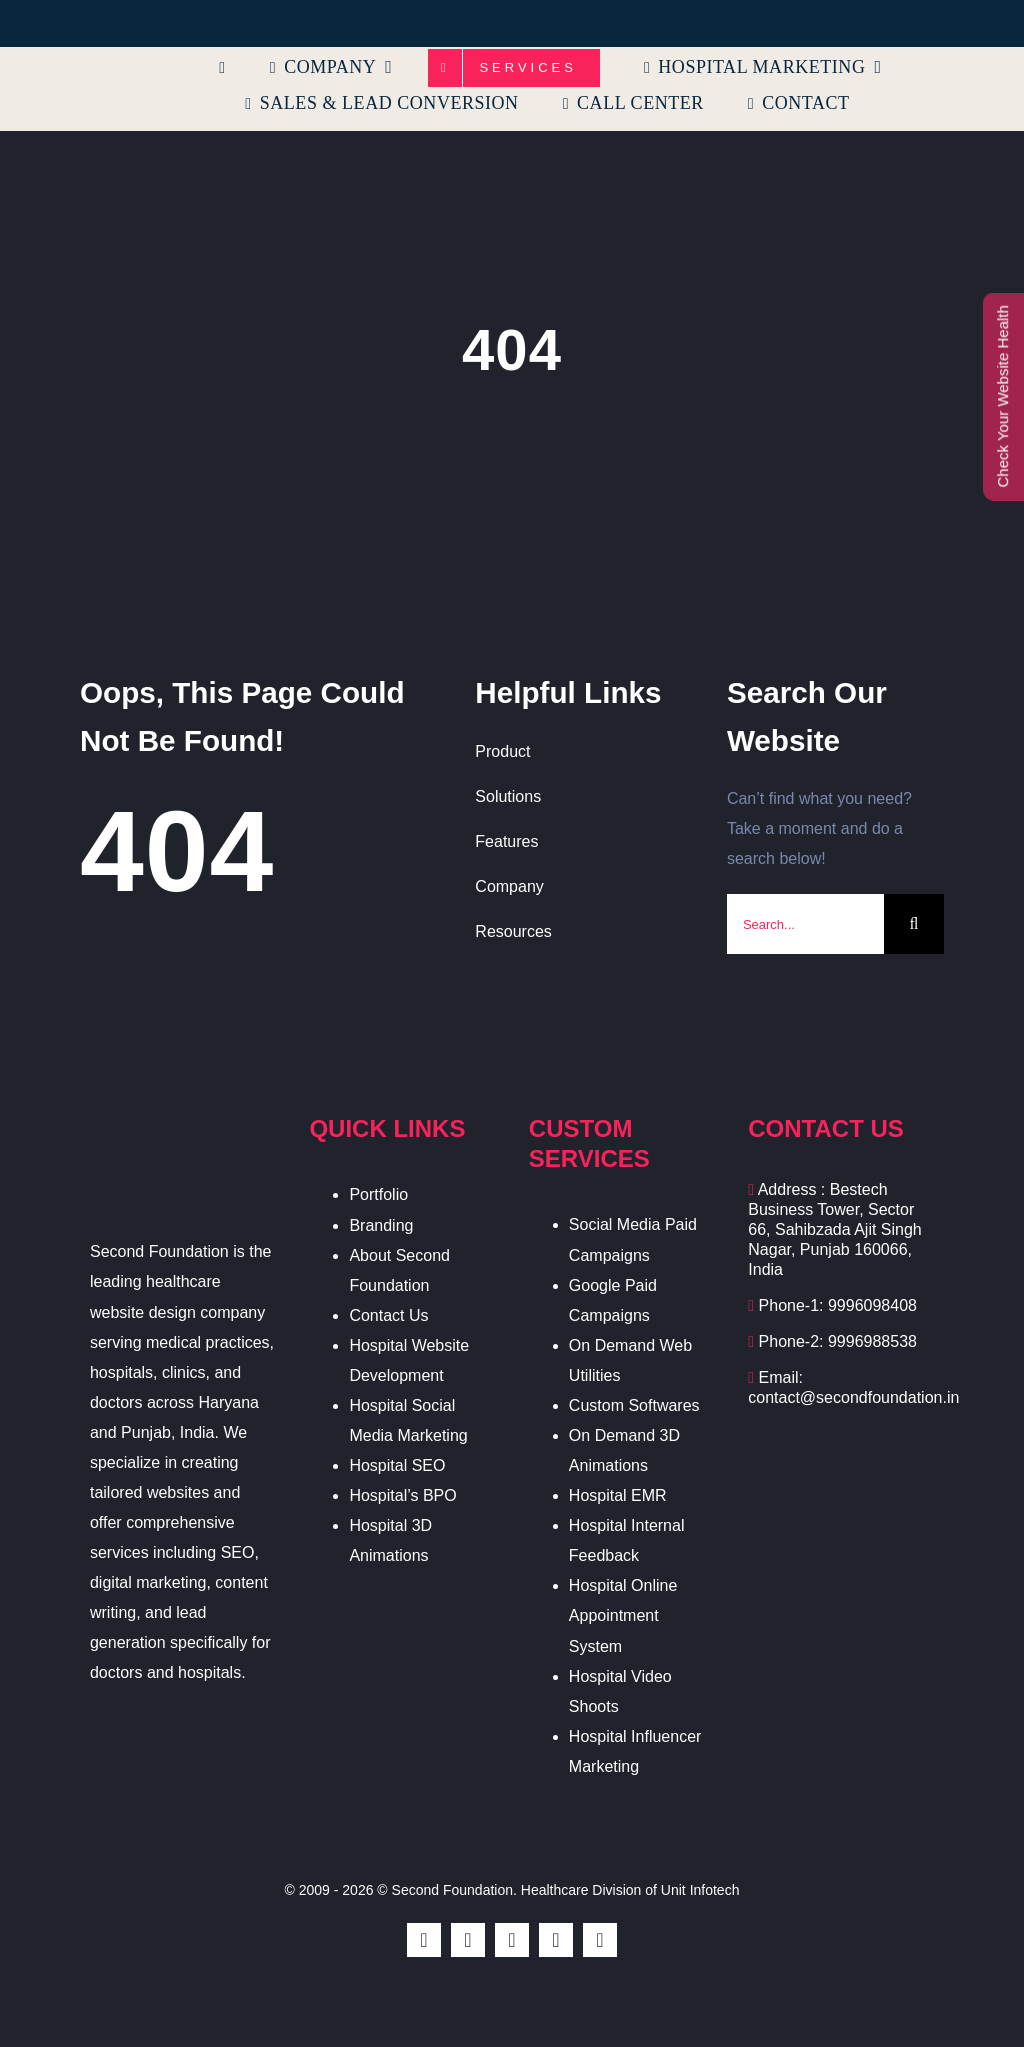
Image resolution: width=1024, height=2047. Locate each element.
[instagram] (512, 1940)
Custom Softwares (634, 1405)
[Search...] (805, 924)
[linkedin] (600, 1940)
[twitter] (468, 1940)
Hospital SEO (397, 1465)
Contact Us (388, 1315)
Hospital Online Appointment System (623, 1615)
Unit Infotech (700, 1890)
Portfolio (378, 1194)
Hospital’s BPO (402, 1495)
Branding (381, 1225)
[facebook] (424, 1940)
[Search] (914, 924)
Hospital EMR (618, 1495)
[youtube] (556, 1940)
